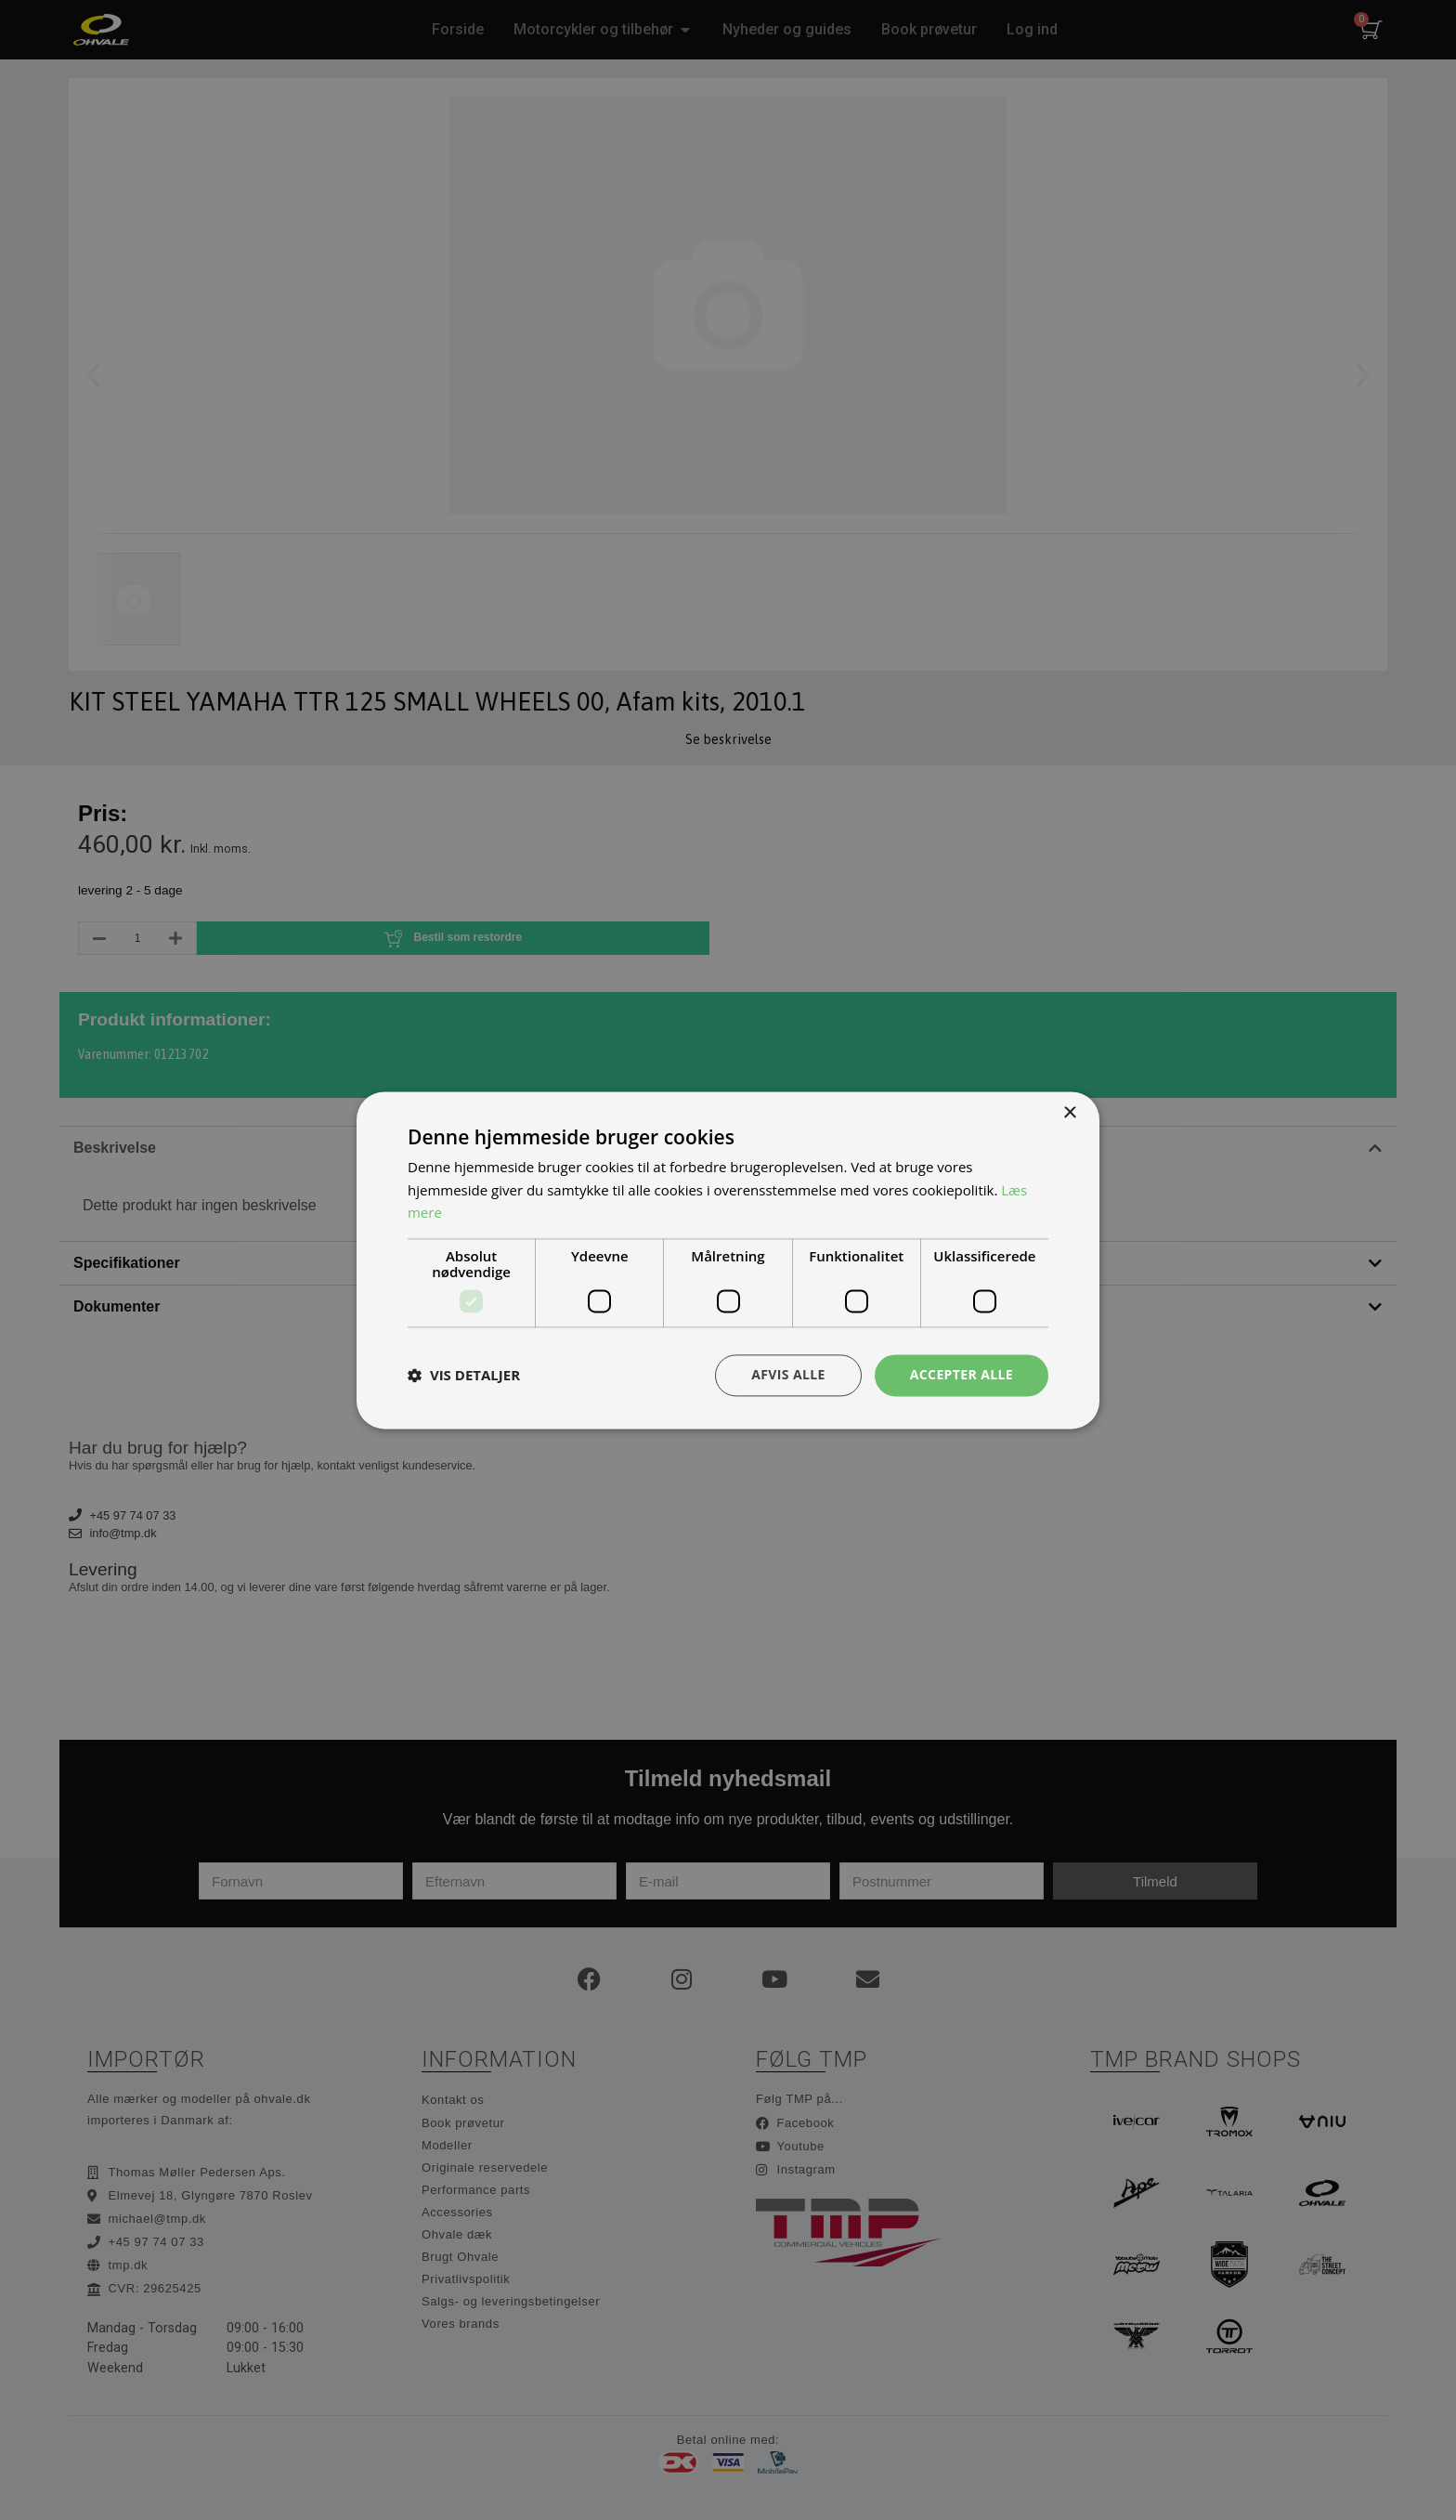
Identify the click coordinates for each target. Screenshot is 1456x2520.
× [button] (1069, 1113)
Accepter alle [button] (961, 1374)
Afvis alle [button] (788, 1374)
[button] (464, 1375)
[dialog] (728, 1260)
